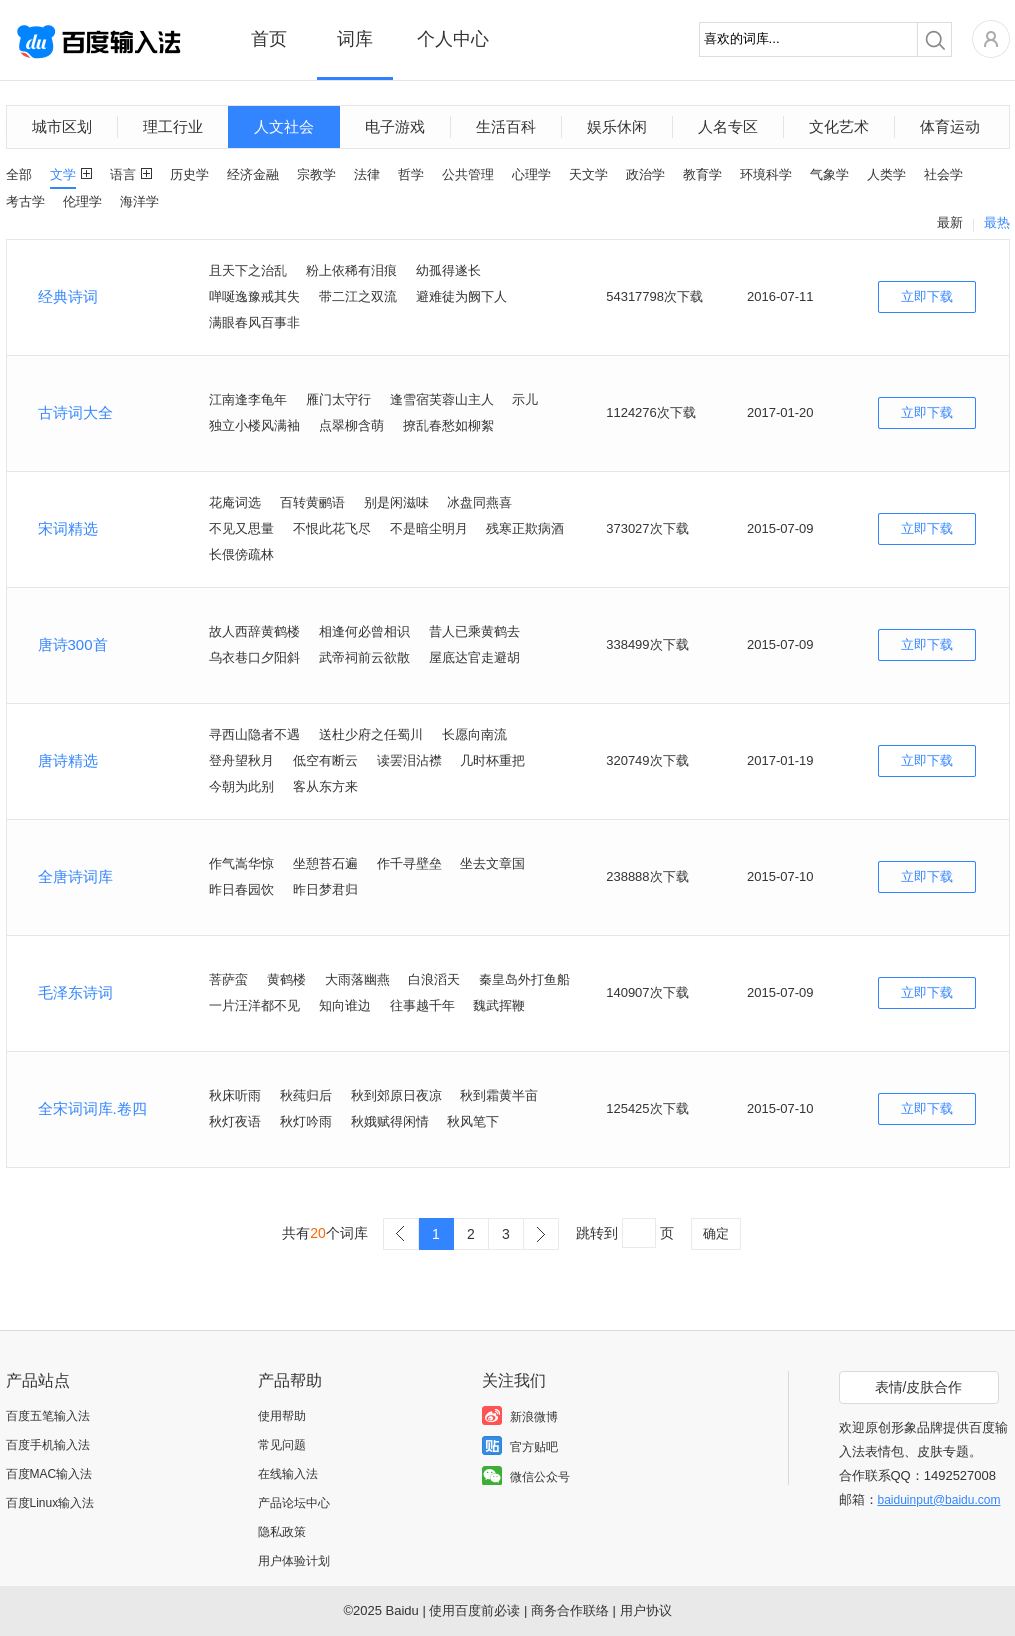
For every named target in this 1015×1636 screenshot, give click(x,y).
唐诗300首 (73, 644)
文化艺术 (839, 126)
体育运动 (950, 126)
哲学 (411, 174)
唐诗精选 (68, 760)
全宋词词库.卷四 (92, 1108)
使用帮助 (282, 1416)
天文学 (588, 174)
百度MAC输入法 (49, 1474)
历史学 (189, 174)
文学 (63, 174)
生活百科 (506, 126)
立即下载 (927, 296)
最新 (950, 222)
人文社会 (284, 126)
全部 (19, 174)
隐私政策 (282, 1532)
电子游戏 (395, 126)
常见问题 (282, 1445)
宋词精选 (68, 528)
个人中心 (453, 39)
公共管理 (468, 174)
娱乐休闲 (617, 126)
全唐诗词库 (75, 876)
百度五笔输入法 (48, 1416)
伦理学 (82, 201)
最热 (997, 222)
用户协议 (646, 1610)
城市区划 (62, 126)
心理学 (531, 174)
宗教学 (316, 174)
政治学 (645, 174)
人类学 (886, 174)
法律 (367, 174)
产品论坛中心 (294, 1503)
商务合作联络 (570, 1610)
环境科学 (766, 174)
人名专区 (728, 126)
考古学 (25, 201)
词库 (355, 39)
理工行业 (173, 126)
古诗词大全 (75, 412)
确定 (716, 1233)
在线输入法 (288, 1474)
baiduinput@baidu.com (939, 1500)
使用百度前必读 (474, 1610)
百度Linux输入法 (50, 1503)
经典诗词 (68, 296)
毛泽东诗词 (75, 992)
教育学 (702, 174)
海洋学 (139, 201)
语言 (123, 174)
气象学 (829, 174)
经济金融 (253, 174)
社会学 (943, 174)
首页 (269, 39)
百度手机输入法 (48, 1445)
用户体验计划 (294, 1561)
